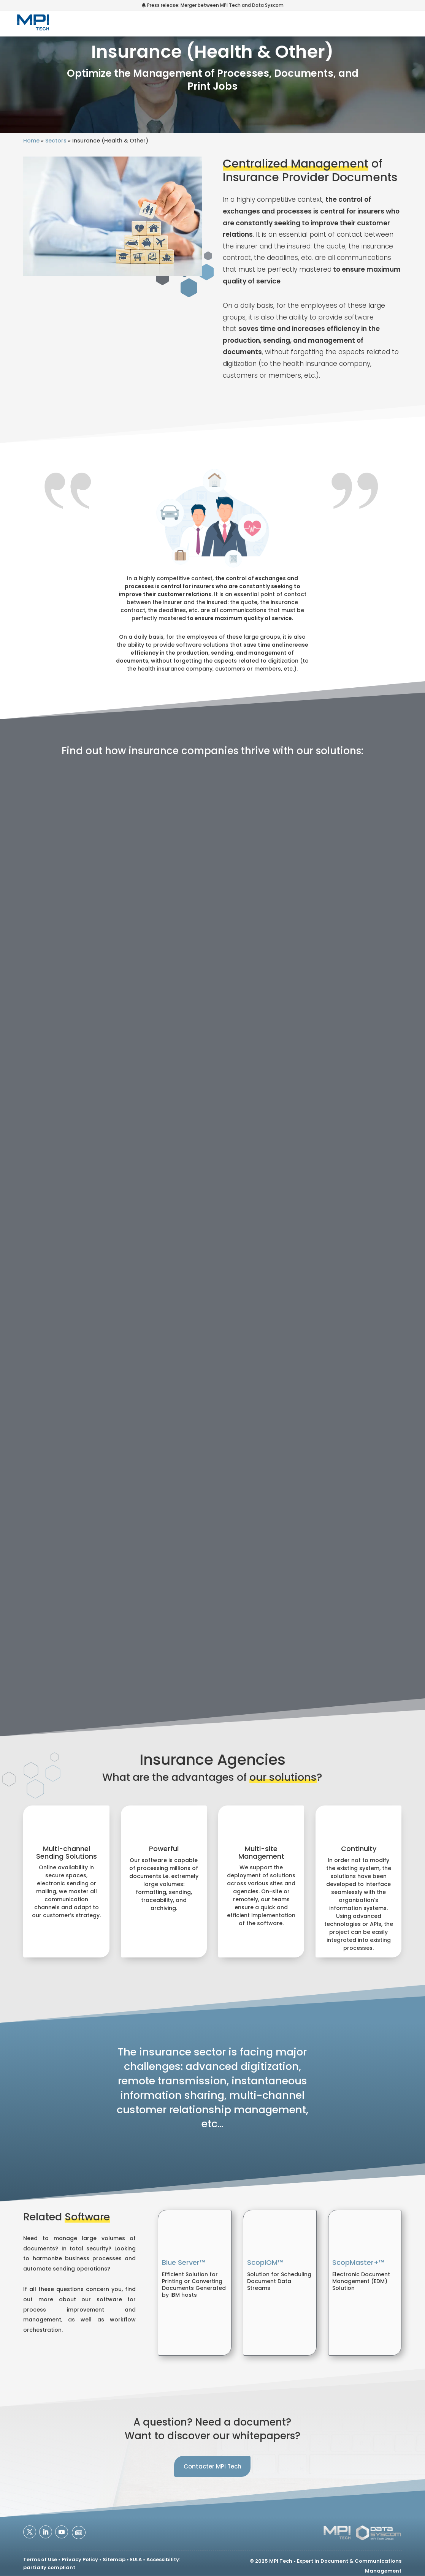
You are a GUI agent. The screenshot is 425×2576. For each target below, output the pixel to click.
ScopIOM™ (265, 2262)
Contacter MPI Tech (212, 2466)
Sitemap (114, 2559)
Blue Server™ (183, 2262)
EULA (136, 2559)
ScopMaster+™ (358, 2262)
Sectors (56, 140)
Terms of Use (40, 2559)
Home (31, 140)
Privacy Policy (80, 2559)
